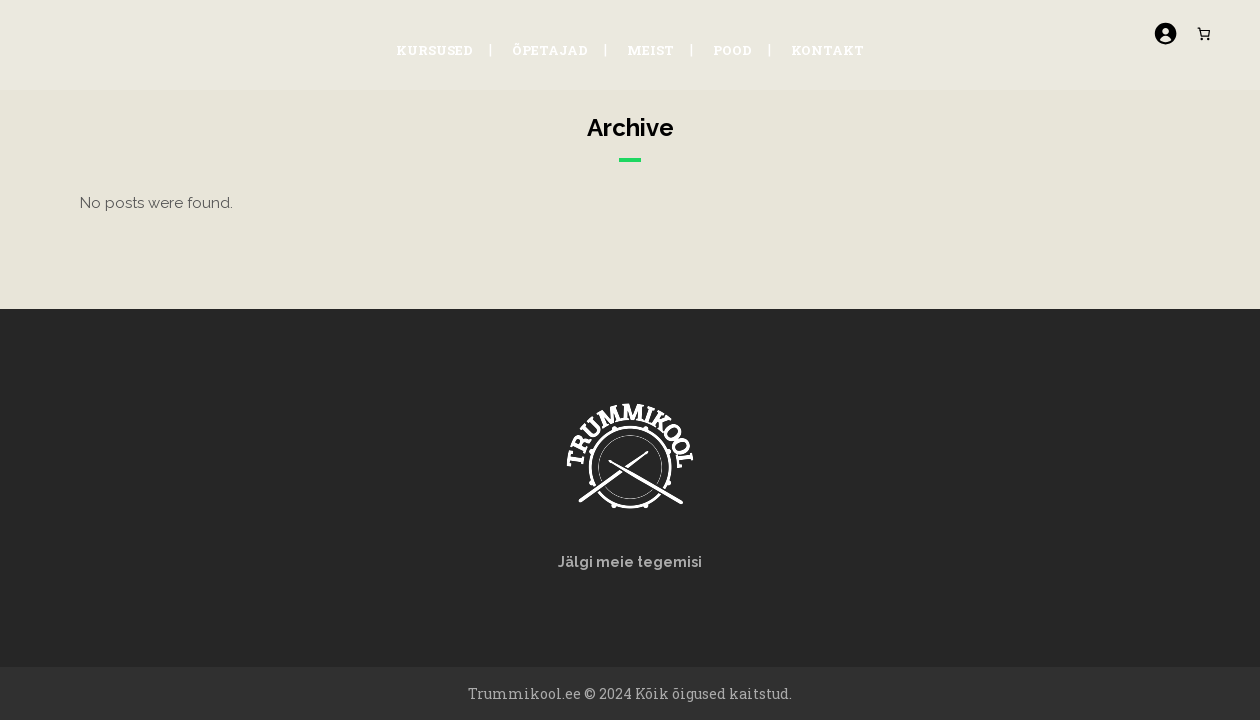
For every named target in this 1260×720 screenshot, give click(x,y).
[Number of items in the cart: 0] (1199, 33)
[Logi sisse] (1160, 33)
